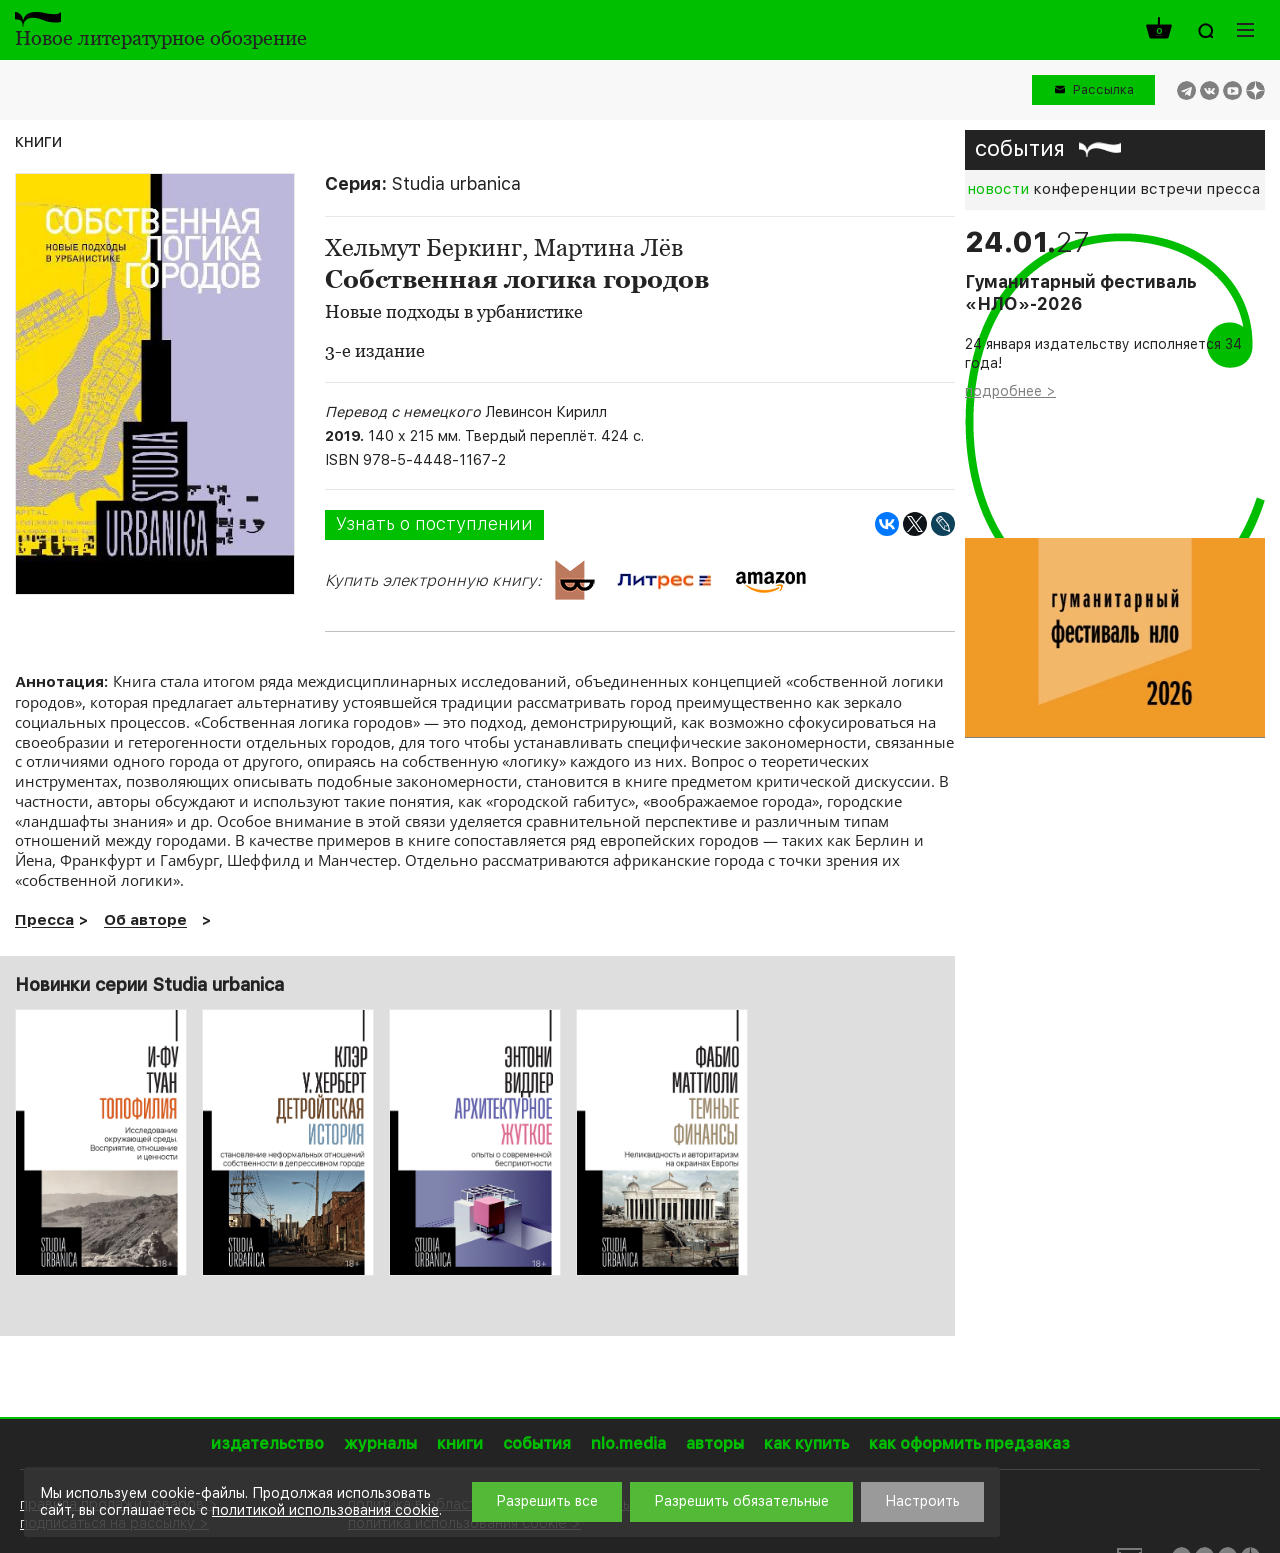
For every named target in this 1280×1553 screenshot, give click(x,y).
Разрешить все (547, 1501)
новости (998, 189)
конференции (1084, 189)
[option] (101, 1142)
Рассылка (1103, 89)
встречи (1171, 189)
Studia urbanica (456, 183)
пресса (1233, 189)
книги (38, 140)
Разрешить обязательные (741, 1501)
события (1020, 148)
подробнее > (1010, 391)
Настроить (922, 1501)
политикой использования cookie (325, 1510)
